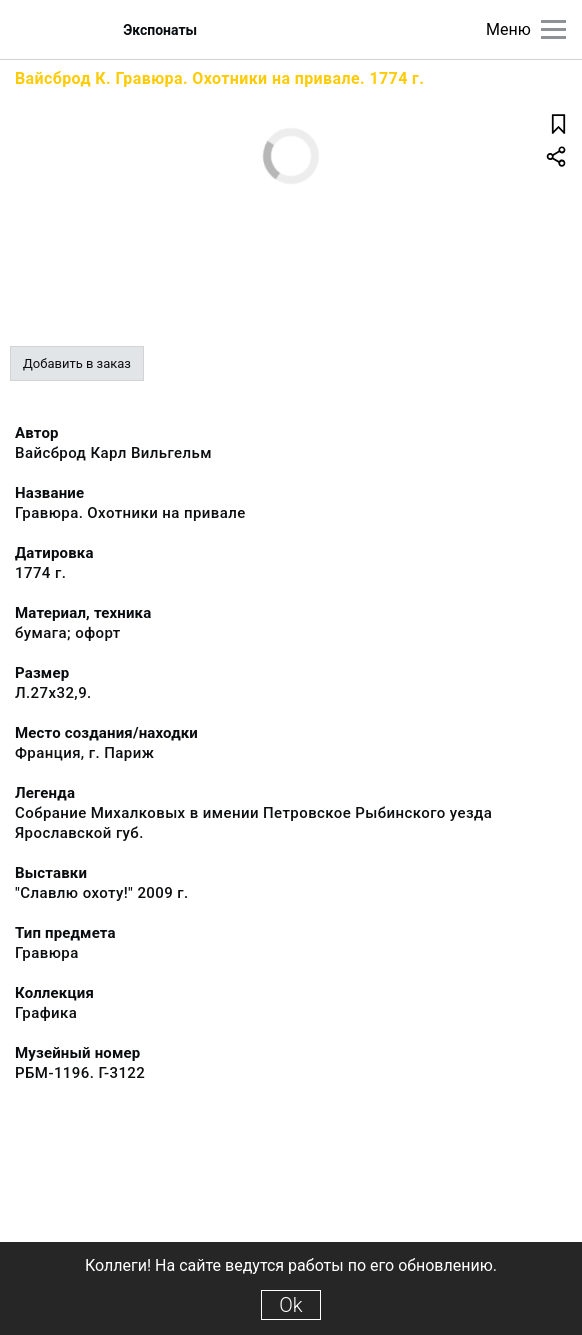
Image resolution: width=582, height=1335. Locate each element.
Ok (290, 1305)
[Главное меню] (553, 29)
